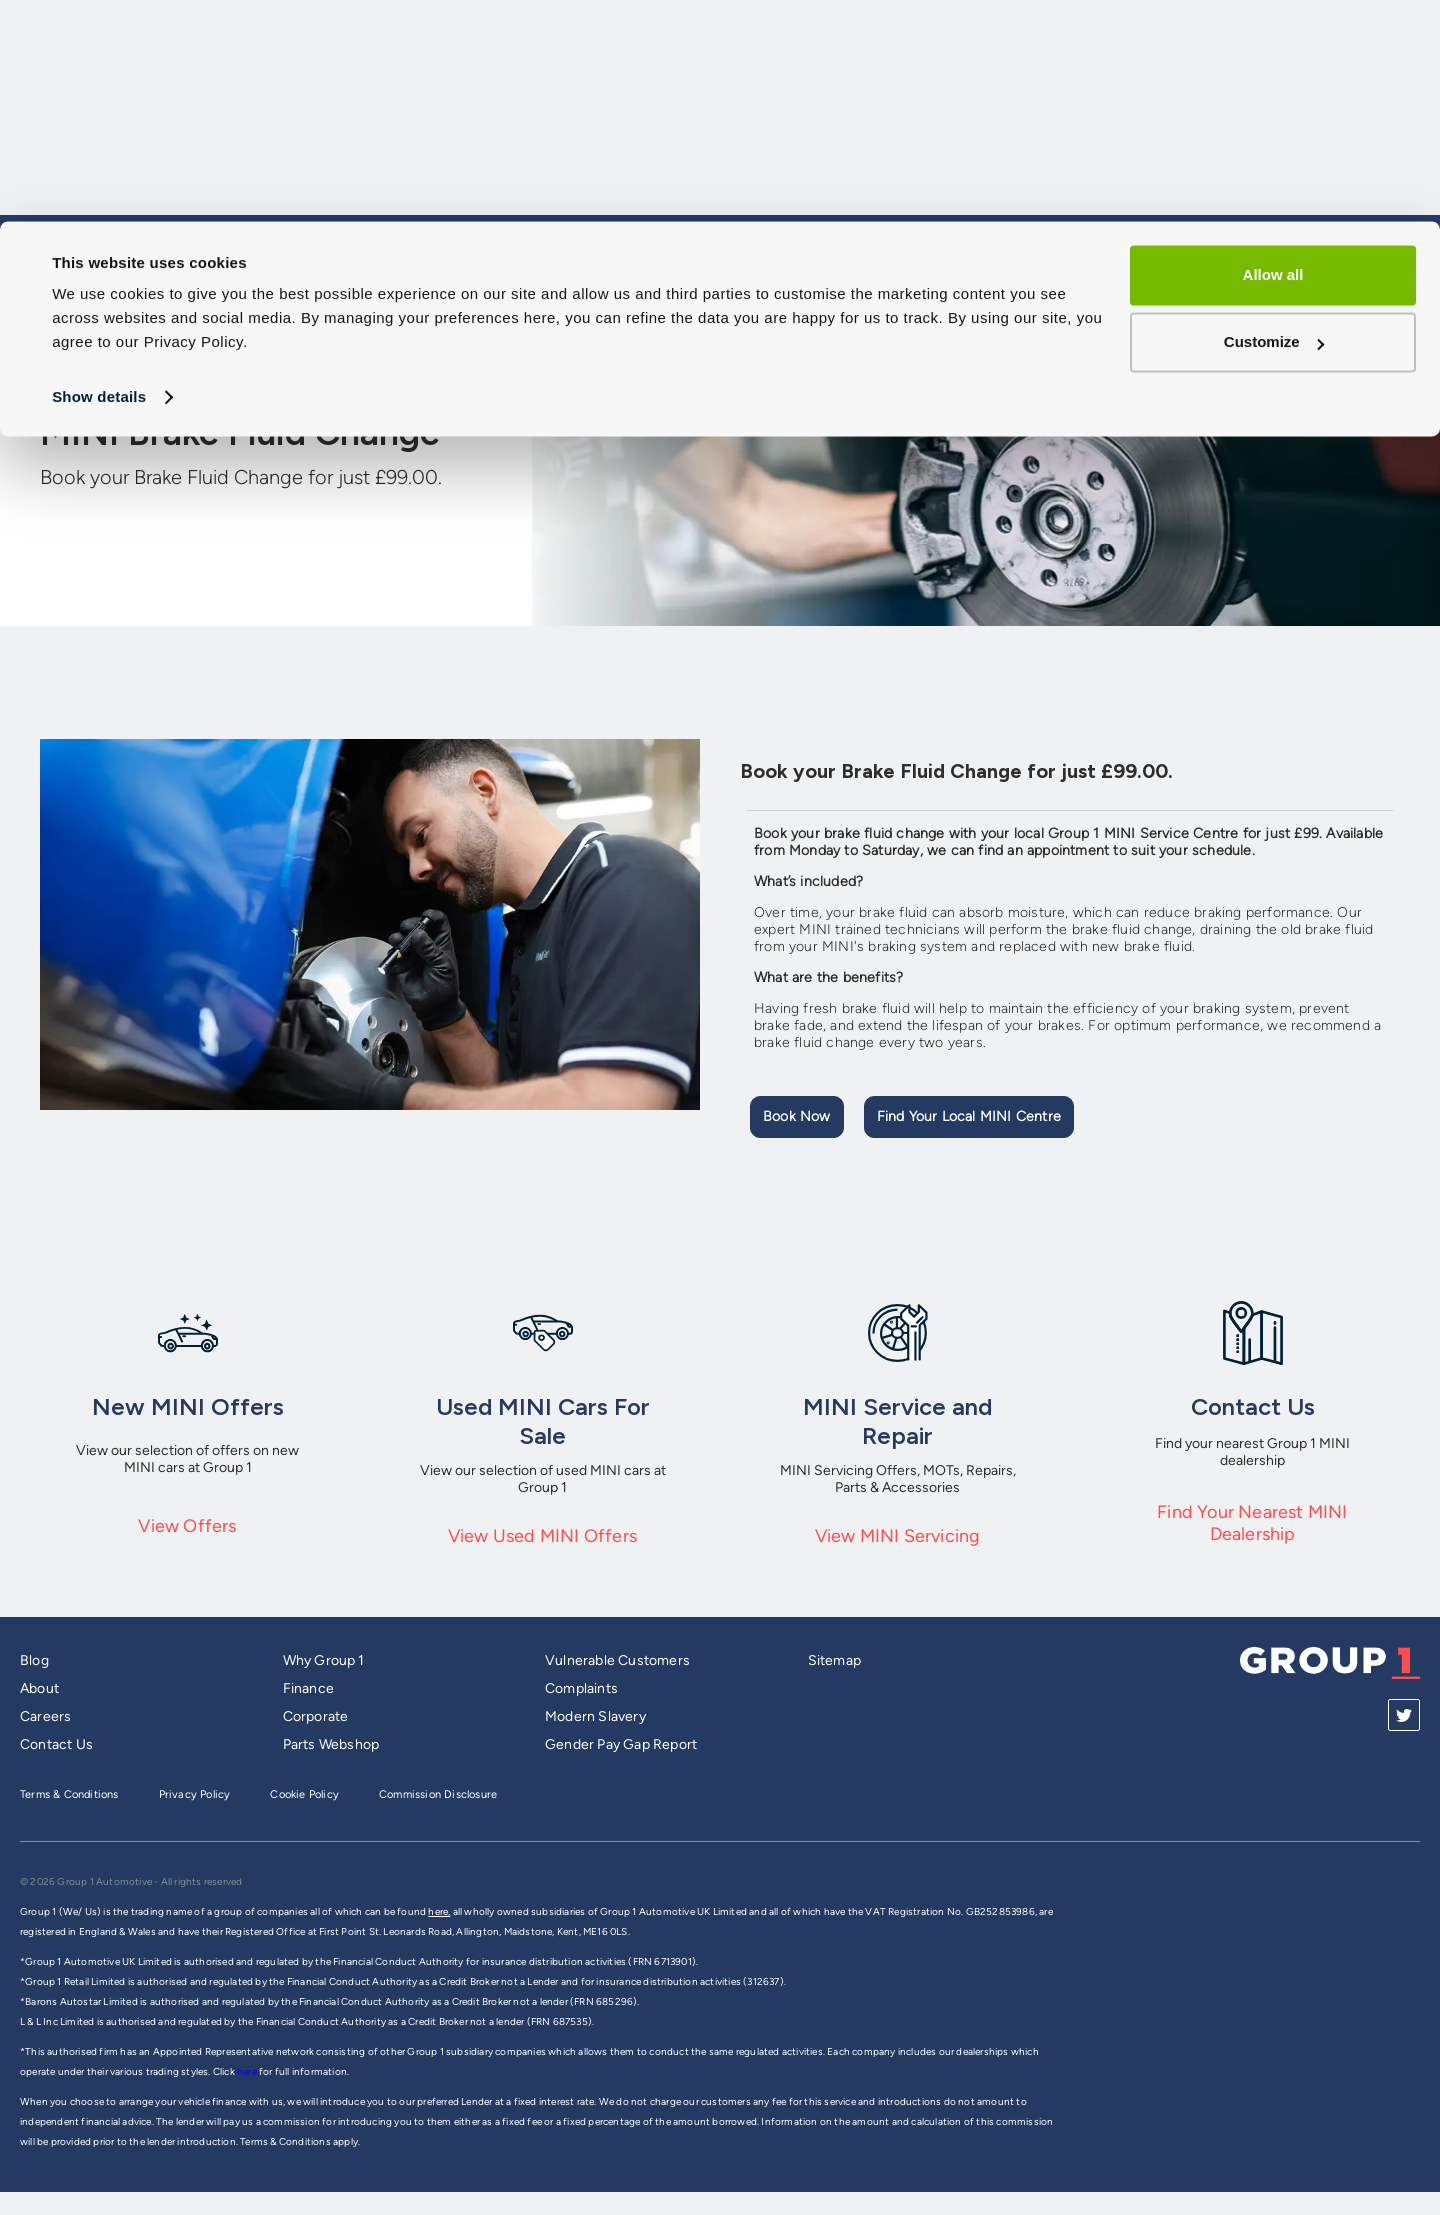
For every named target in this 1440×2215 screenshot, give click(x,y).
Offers (1251, 312)
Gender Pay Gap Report (621, 1744)
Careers (45, 1716)
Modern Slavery (595, 1716)
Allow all (1273, 53)
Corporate (316, 1716)
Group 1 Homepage (111, 311)
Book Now (797, 1116)
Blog (34, 1660)
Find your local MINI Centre (969, 1116)
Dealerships (1366, 312)
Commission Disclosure (438, 1794)
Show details (99, 175)
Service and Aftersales (1099, 312)
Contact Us (56, 1744)
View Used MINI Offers (542, 1536)
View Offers (187, 1526)
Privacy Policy (195, 1794)
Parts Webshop (331, 1744)
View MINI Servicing (898, 1536)
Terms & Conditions (69, 1794)
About (39, 1688)
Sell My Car (930, 312)
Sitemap (834, 1660)
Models (814, 312)
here (248, 2071)
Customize (1274, 120)
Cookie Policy (304, 1794)
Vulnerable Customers (617, 1660)
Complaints (581, 1688)
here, (439, 1911)
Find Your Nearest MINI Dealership (1252, 1523)
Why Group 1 (324, 1660)
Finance (308, 1688)
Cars (720, 312)
